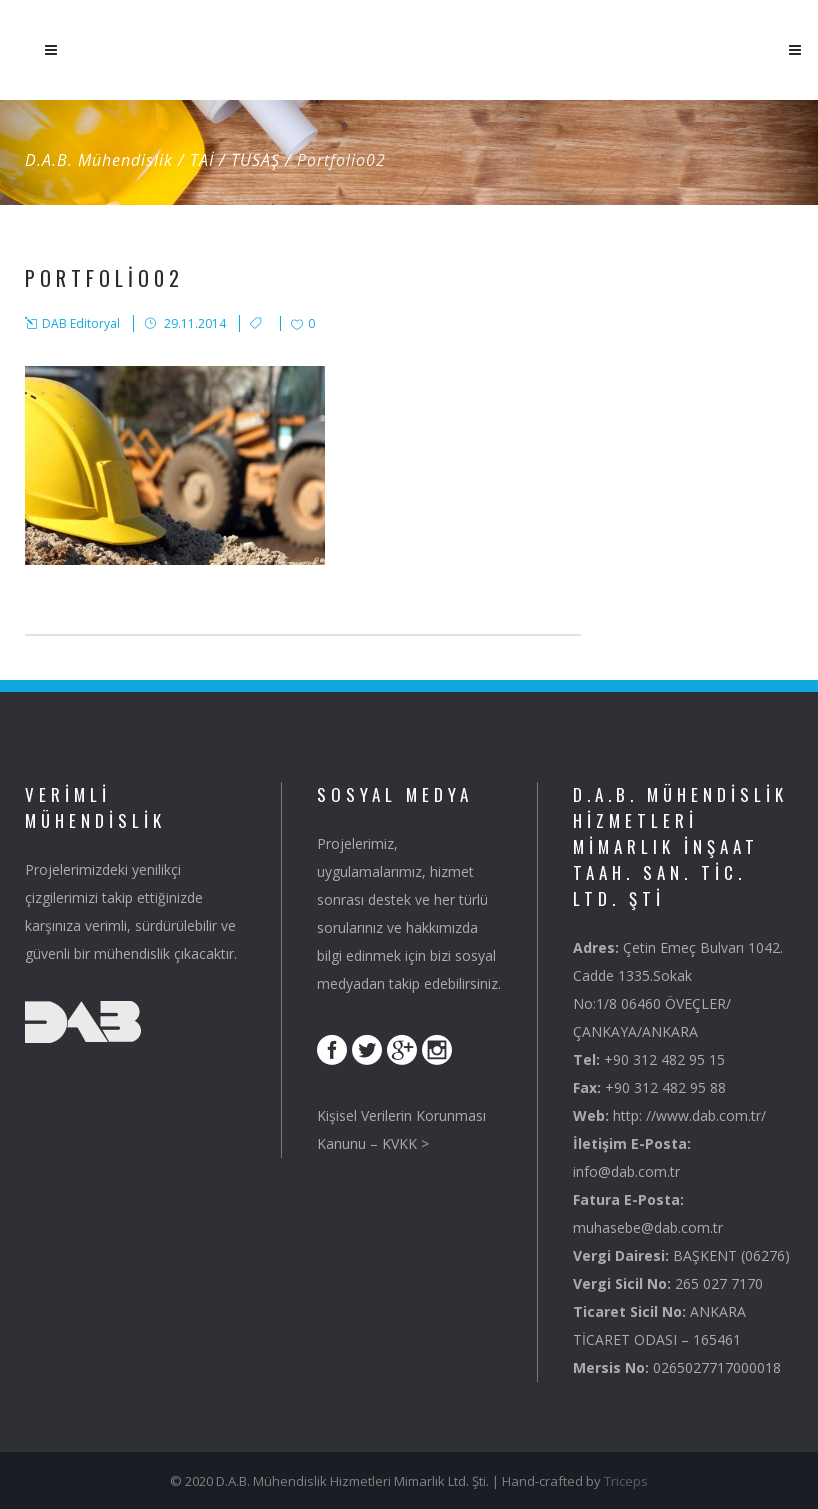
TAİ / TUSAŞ (235, 160)
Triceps (626, 1481)
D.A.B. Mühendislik (99, 160)
